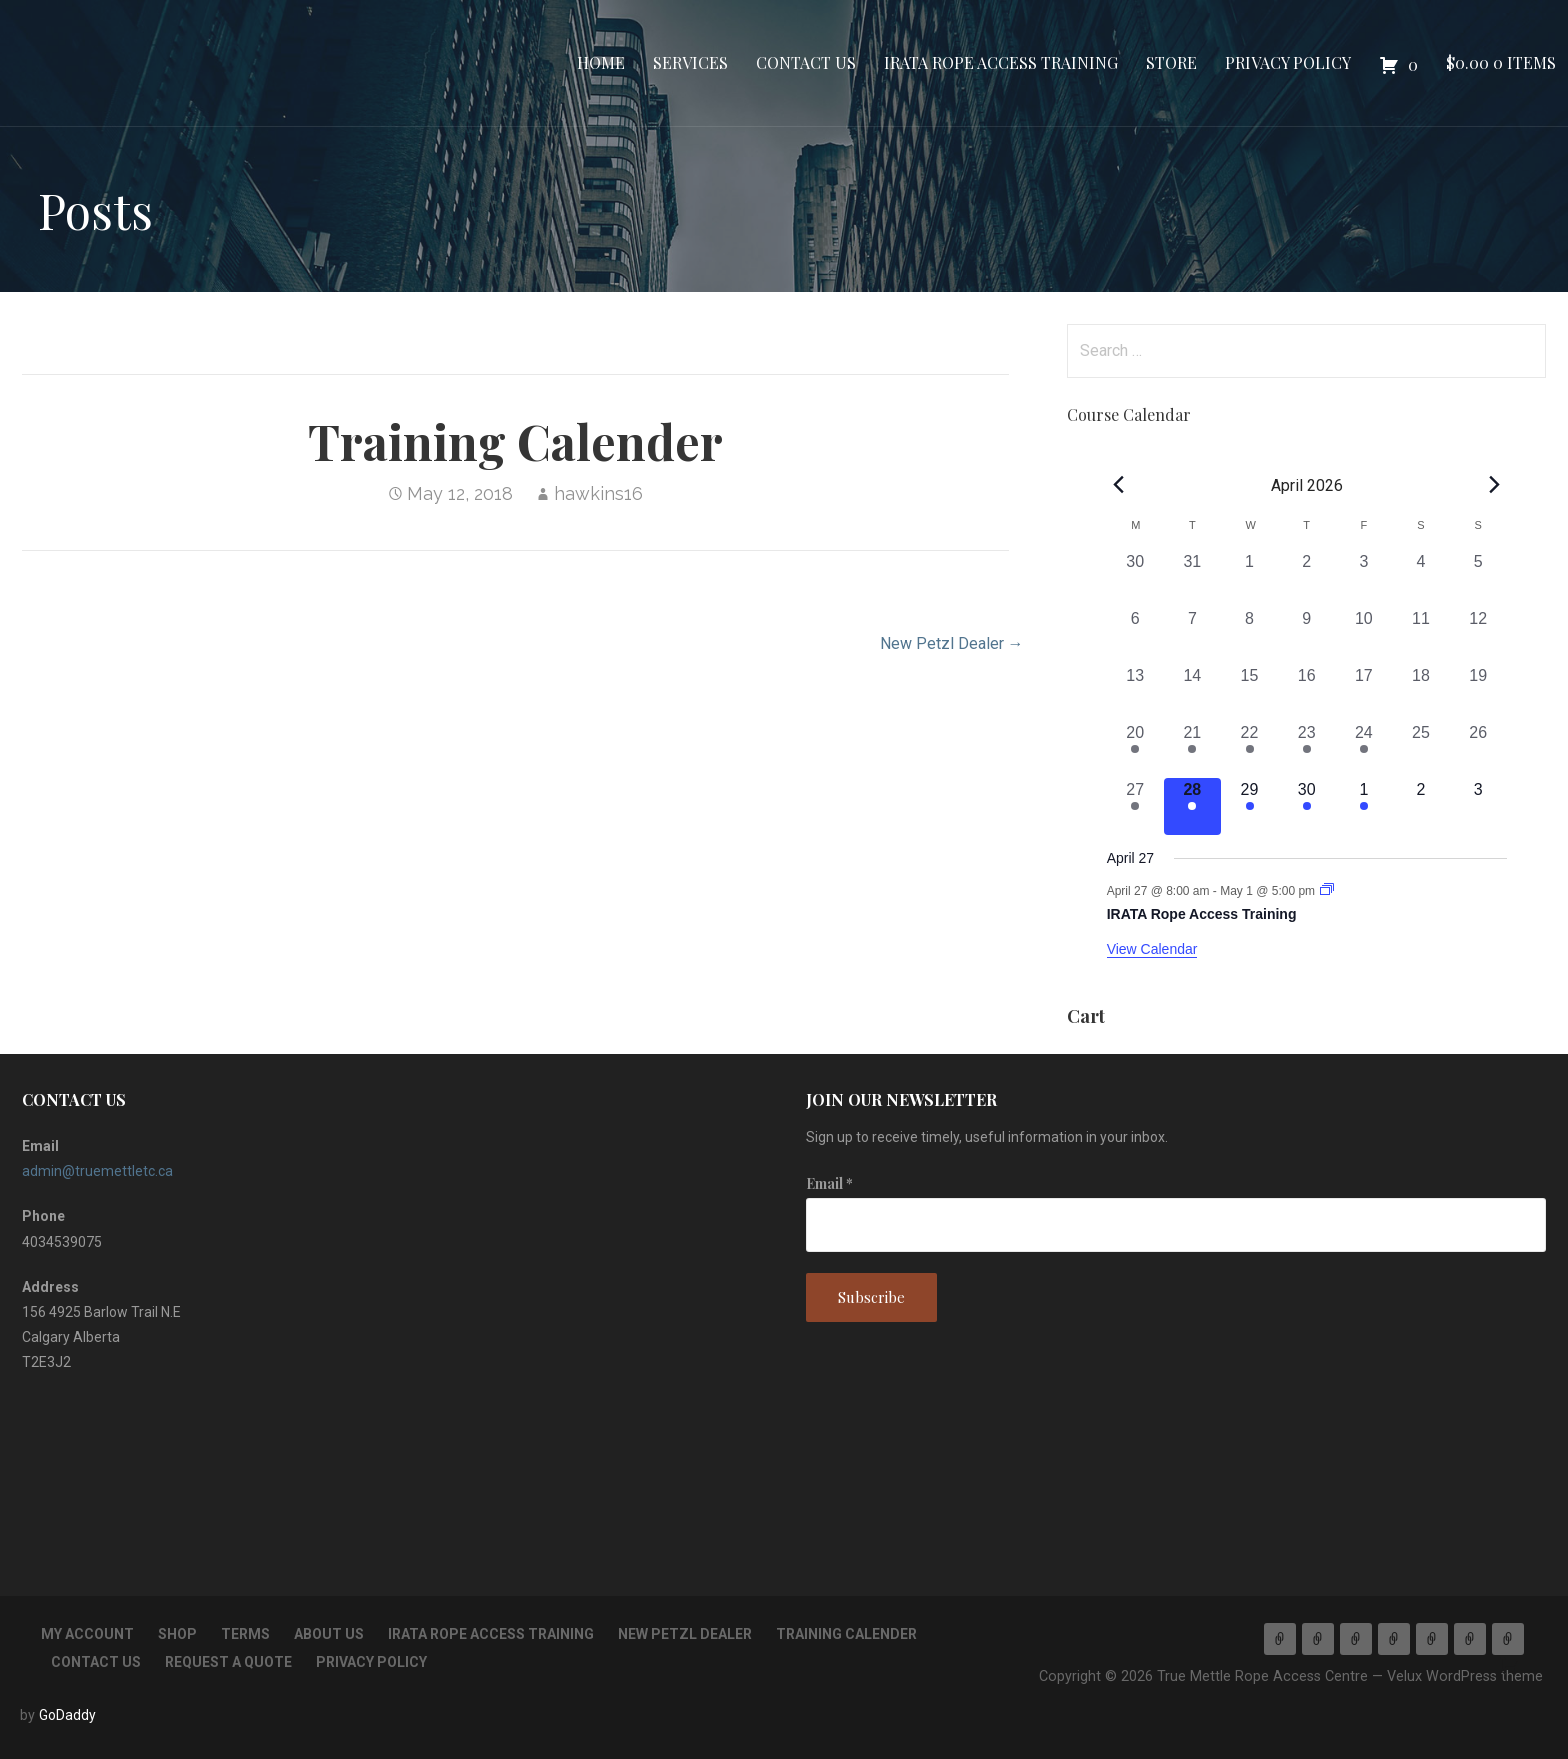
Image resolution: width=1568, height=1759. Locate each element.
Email (829, 1183)
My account (87, 1634)
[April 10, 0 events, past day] (1363, 635)
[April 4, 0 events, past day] (1420, 578)
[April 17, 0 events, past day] (1363, 692)
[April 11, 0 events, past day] (1420, 635)
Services (690, 62)
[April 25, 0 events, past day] (1420, 749)
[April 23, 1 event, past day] (1306, 749)
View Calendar (1152, 949)
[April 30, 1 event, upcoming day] (1306, 806)
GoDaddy (67, 1715)
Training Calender (846, 1634)
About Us (329, 1634)
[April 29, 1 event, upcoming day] (1249, 806)
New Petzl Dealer (685, 1634)
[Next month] (1495, 484)
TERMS (245, 1634)
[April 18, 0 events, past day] (1420, 692)
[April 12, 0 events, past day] (1478, 635)
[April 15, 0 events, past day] (1249, 692)
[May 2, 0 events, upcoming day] (1420, 806)
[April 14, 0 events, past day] (1192, 692)
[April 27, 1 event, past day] (1135, 806)
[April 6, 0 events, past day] (1135, 635)
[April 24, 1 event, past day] (1363, 749)
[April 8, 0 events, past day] (1249, 635)
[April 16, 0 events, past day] (1306, 692)
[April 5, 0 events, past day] (1478, 578)
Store (1171, 62)
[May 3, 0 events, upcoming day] (1478, 806)
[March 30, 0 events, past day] (1135, 578)
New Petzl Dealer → (952, 643)
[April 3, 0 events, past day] (1363, 578)
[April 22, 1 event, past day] (1249, 749)
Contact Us (806, 62)
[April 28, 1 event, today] (1192, 806)
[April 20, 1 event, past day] (1135, 749)
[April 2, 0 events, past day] (1306, 578)
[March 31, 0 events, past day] (1192, 578)
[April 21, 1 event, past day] (1192, 749)
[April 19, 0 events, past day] (1478, 692)
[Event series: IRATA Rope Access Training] (1327, 891)
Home (601, 62)
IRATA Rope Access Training (1001, 62)
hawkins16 (598, 493)
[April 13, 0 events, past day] (1135, 692)
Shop (177, 1634)
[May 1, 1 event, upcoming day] (1363, 806)
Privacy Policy (1288, 62)
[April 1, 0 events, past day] (1249, 578)
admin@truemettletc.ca (97, 1171)
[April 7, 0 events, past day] (1192, 635)
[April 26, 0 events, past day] (1478, 749)
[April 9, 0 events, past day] (1306, 635)
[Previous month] (1119, 484)
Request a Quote (228, 1662)
